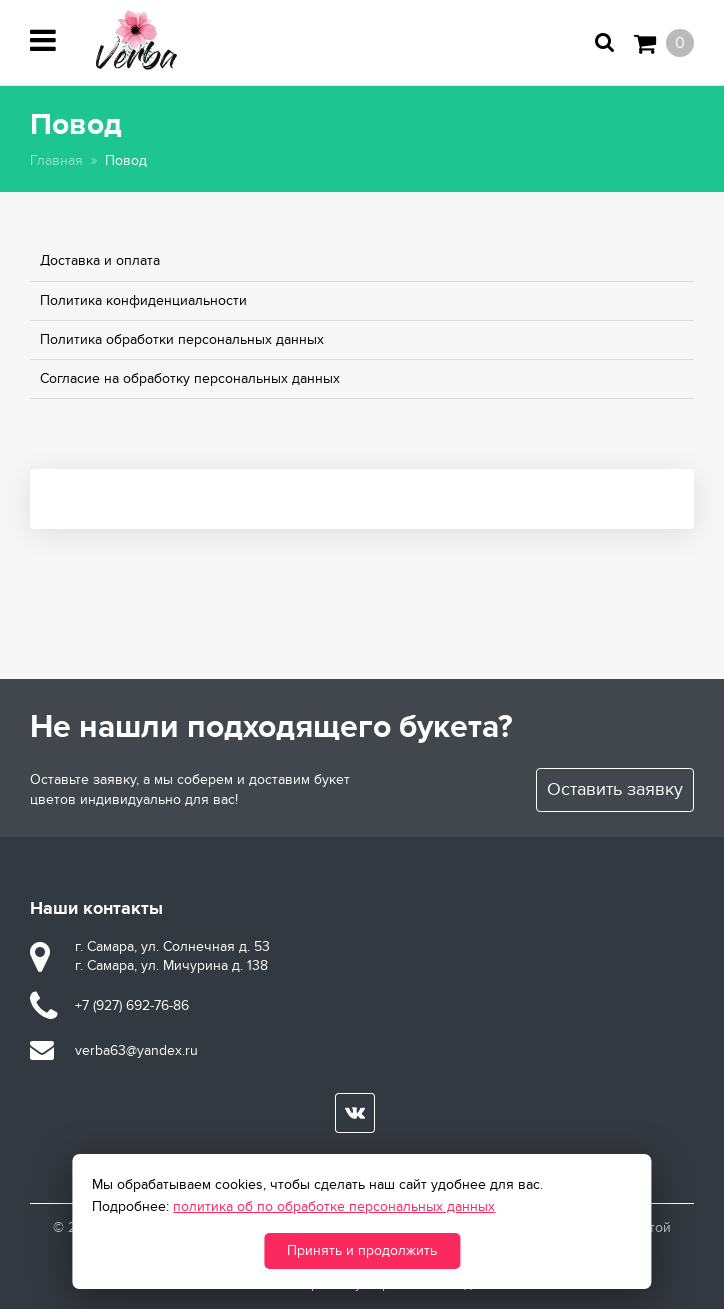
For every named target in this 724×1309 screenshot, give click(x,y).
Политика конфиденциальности (143, 300)
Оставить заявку (615, 789)
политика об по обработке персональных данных (334, 1206)
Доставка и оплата (100, 260)
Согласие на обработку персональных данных (190, 378)
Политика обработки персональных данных (182, 339)
